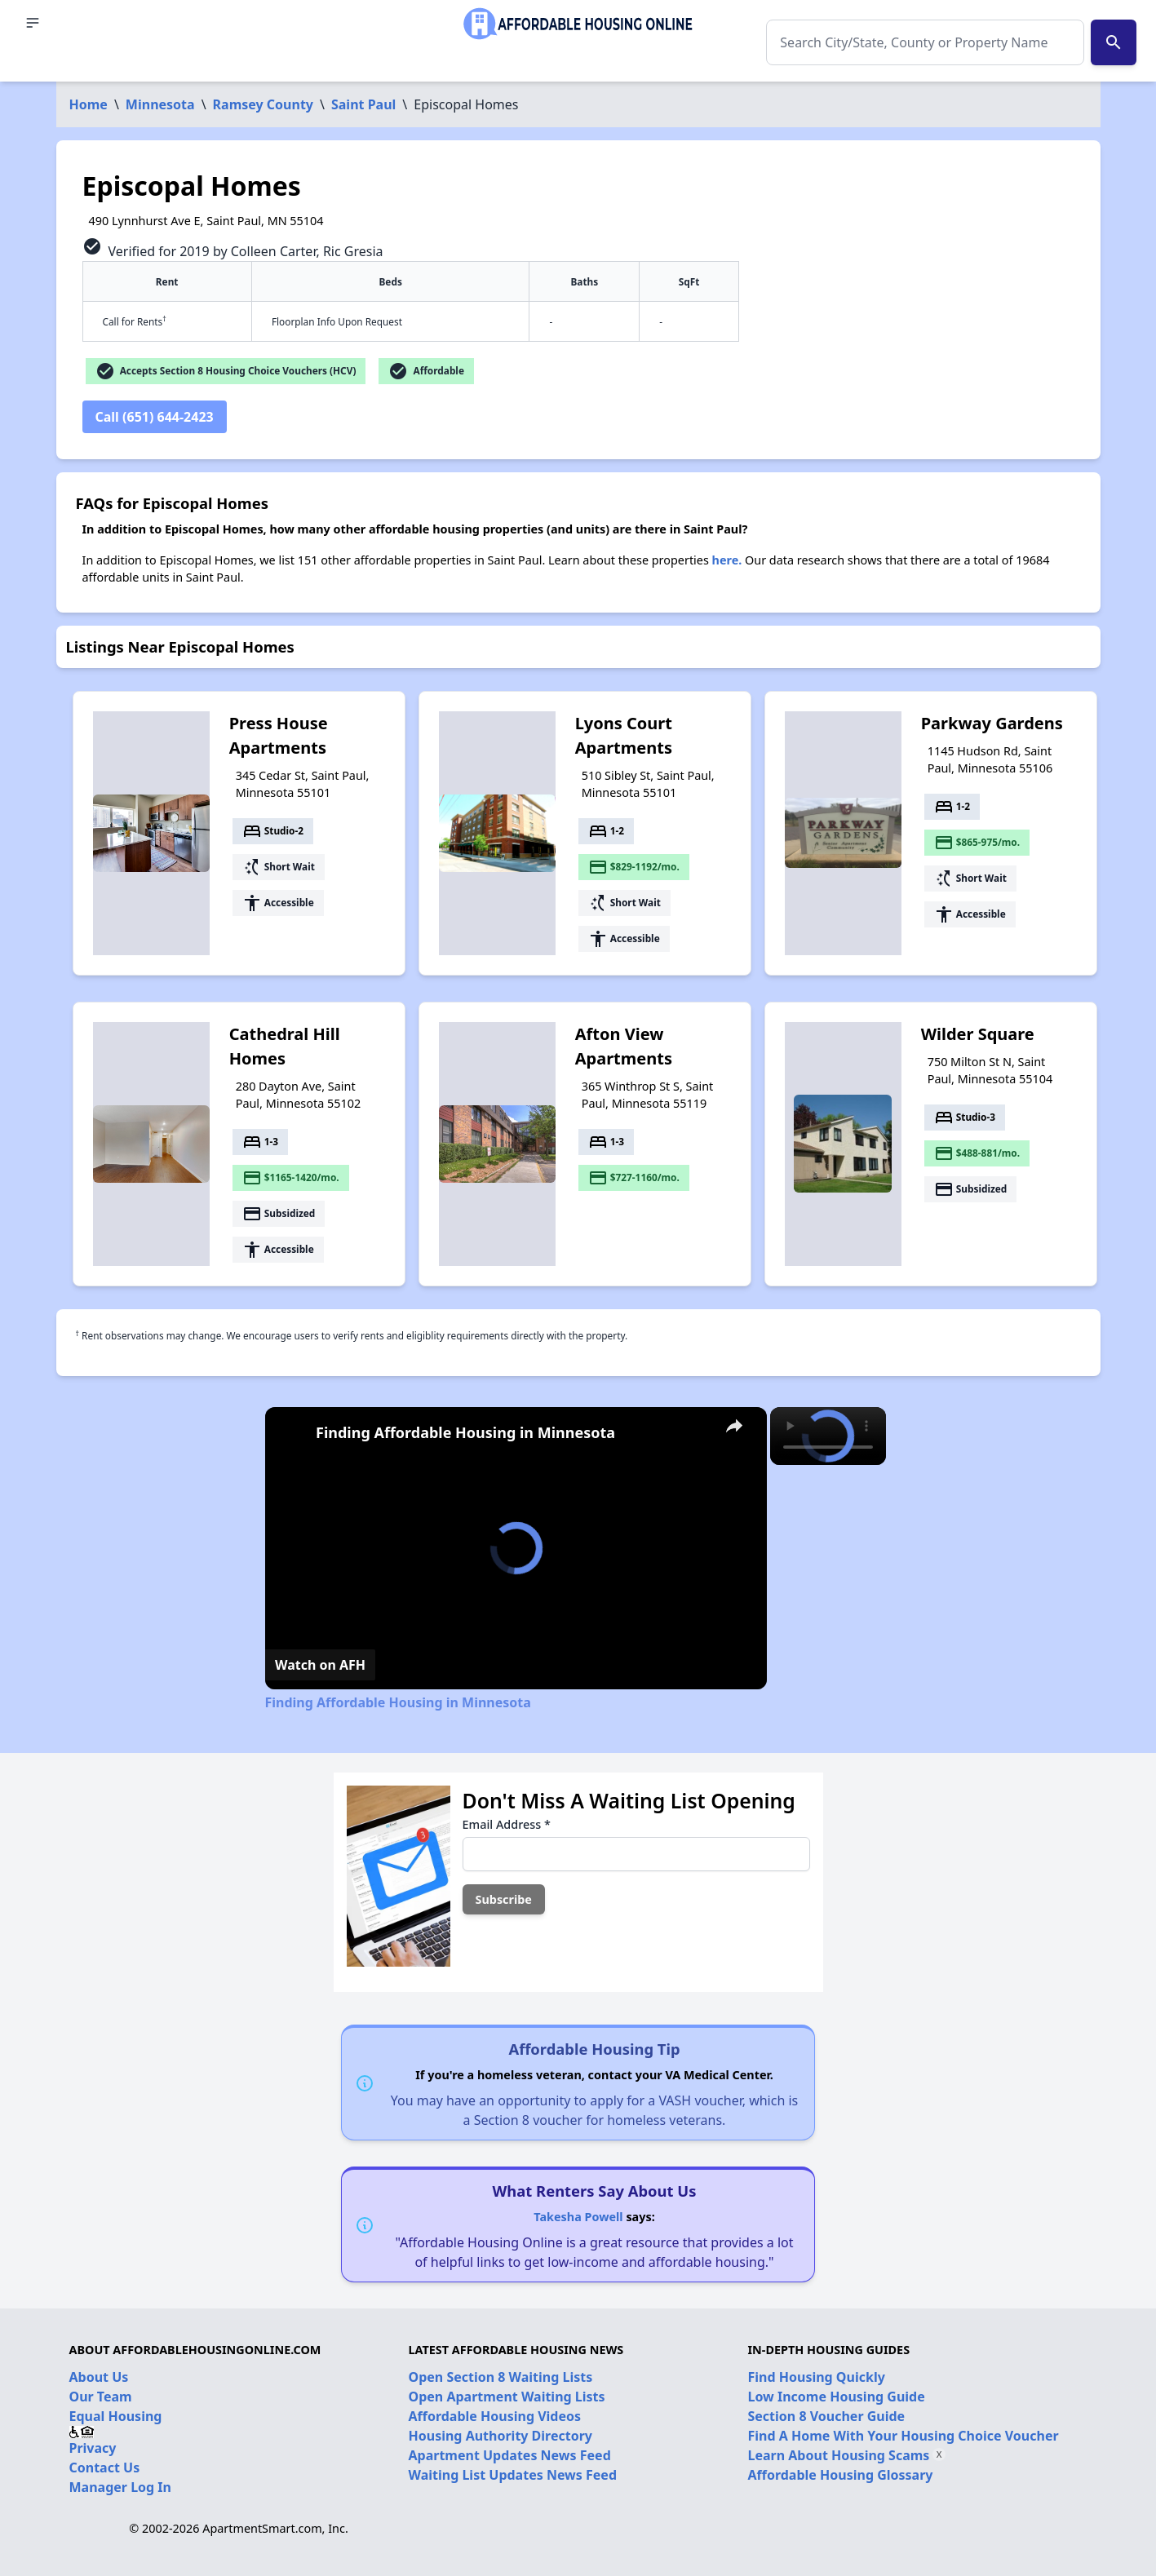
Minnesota (160, 104)
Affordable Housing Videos (495, 2416)
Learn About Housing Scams (839, 2455)
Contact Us (104, 2467)
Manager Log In (120, 2487)
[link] (291, 1433)
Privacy (93, 2448)
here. (727, 560)
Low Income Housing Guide (836, 2397)
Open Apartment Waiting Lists (507, 2397)
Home (88, 104)
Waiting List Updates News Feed (513, 2475)
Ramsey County (263, 104)
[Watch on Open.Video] (320, 1664)
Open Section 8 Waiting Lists (501, 2377)
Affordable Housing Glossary (840, 2475)
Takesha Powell (578, 2216)
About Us (99, 2377)
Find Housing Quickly (816, 2377)
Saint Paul (363, 104)
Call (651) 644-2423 (154, 417)
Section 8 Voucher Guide (827, 2416)
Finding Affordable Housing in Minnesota (465, 1432)
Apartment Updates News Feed (510, 2455)
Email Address (507, 1824)
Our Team (100, 2397)
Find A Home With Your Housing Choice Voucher (903, 2436)
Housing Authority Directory (501, 2436)
